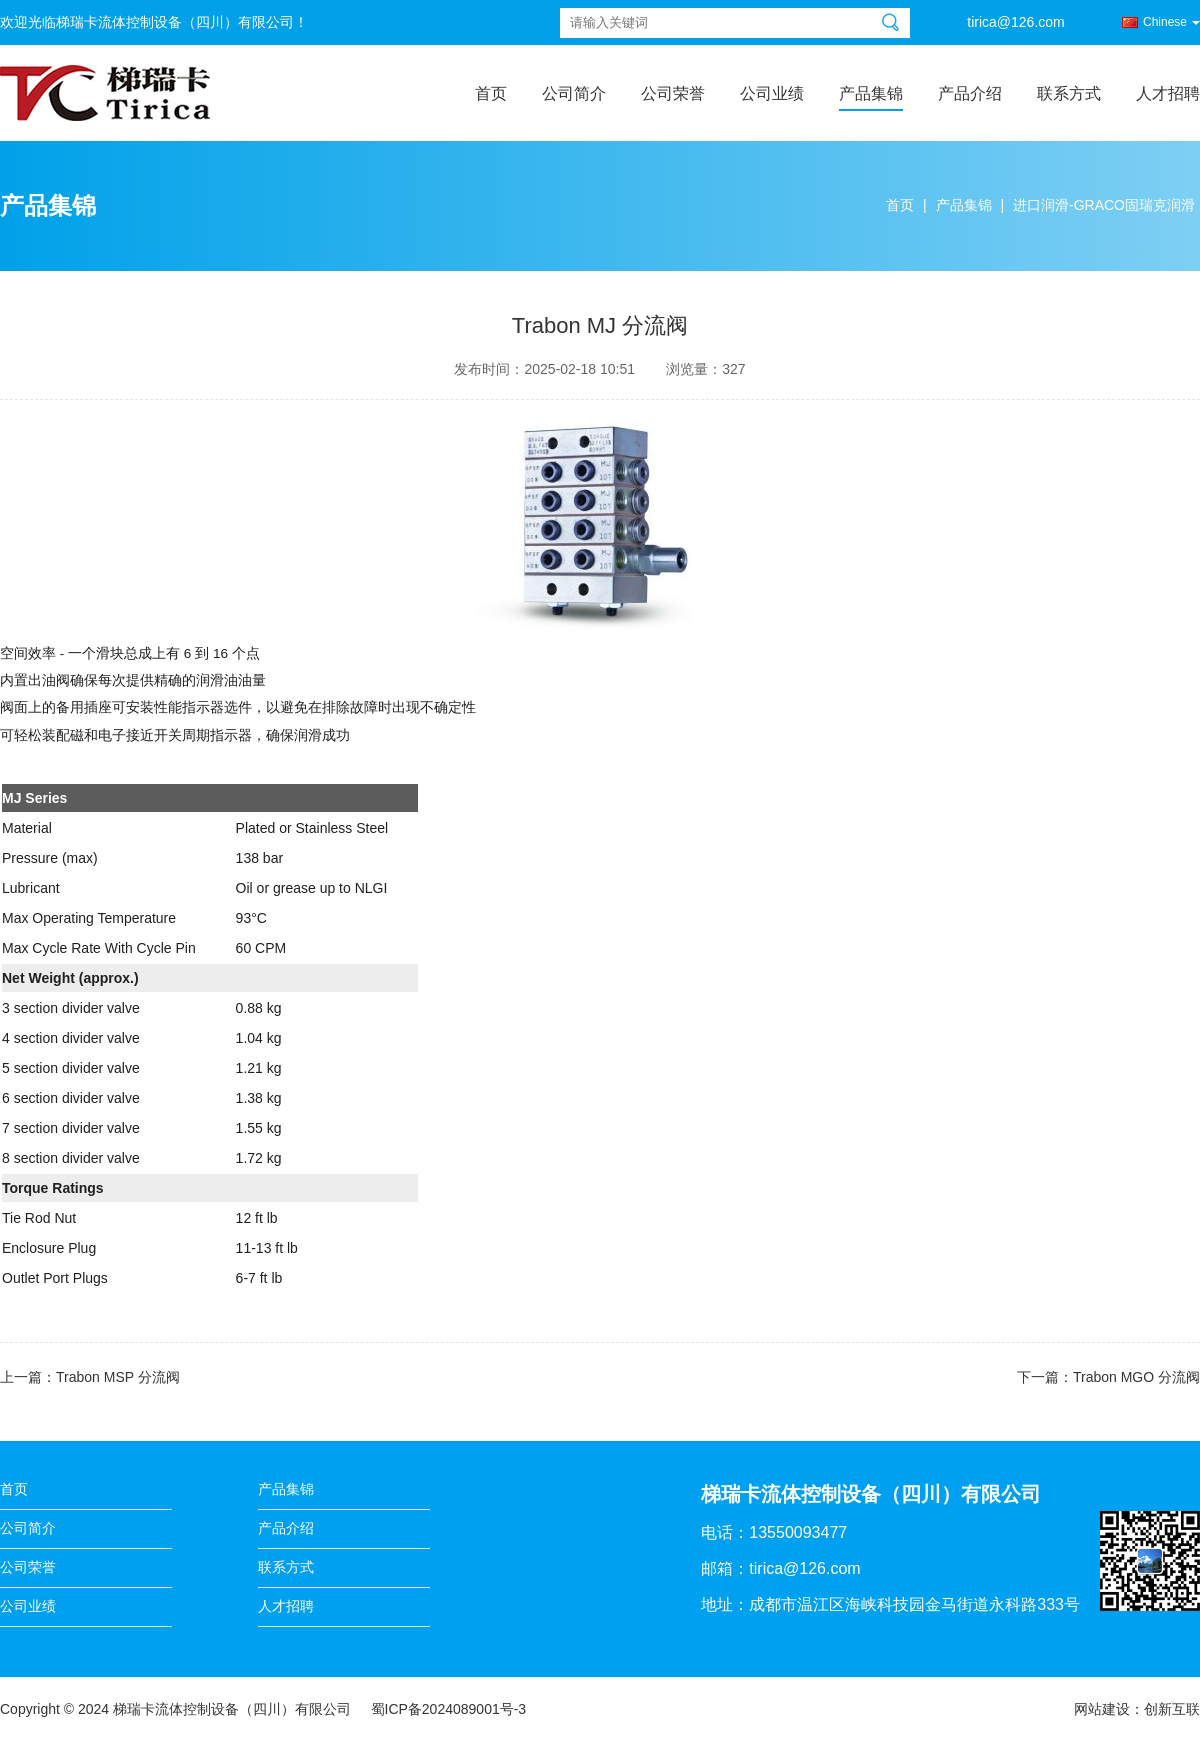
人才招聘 (1168, 93)
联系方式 (1069, 93)
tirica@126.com (1015, 22)
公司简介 (574, 93)
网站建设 (1102, 1709)
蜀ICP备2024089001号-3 (449, 1709)
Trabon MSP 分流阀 (118, 1377)
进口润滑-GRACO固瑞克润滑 (1104, 205)
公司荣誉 (673, 93)
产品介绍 (970, 93)
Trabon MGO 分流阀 (1136, 1377)
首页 (491, 93)
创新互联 (1172, 1709)
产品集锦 (871, 93)
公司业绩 (772, 93)
